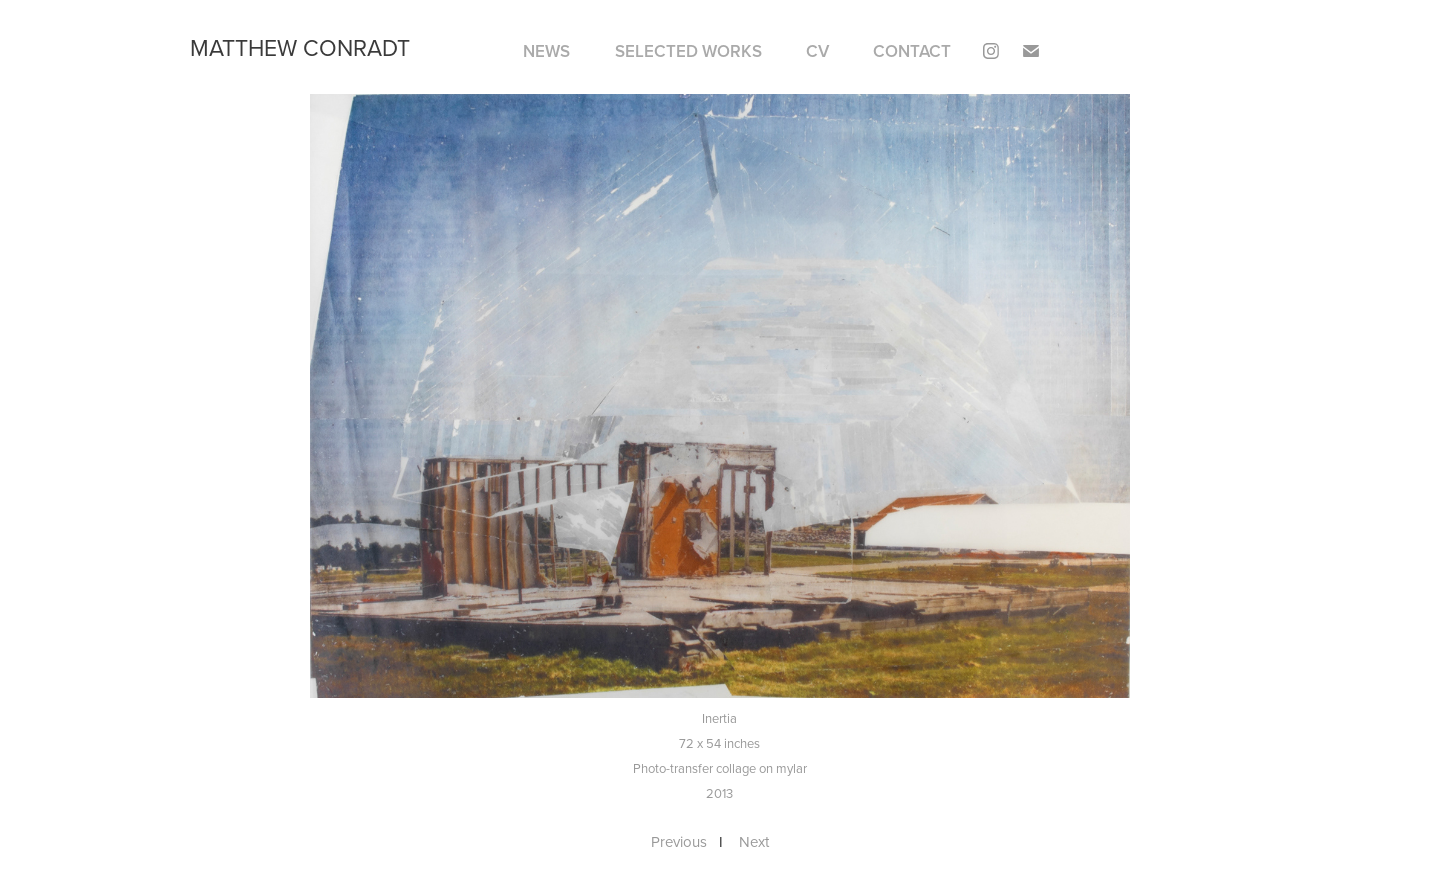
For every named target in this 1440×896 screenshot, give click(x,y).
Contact (912, 51)
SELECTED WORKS (688, 51)
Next (754, 841)
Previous (679, 841)
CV (817, 51)
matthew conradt (300, 47)
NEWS (546, 51)
